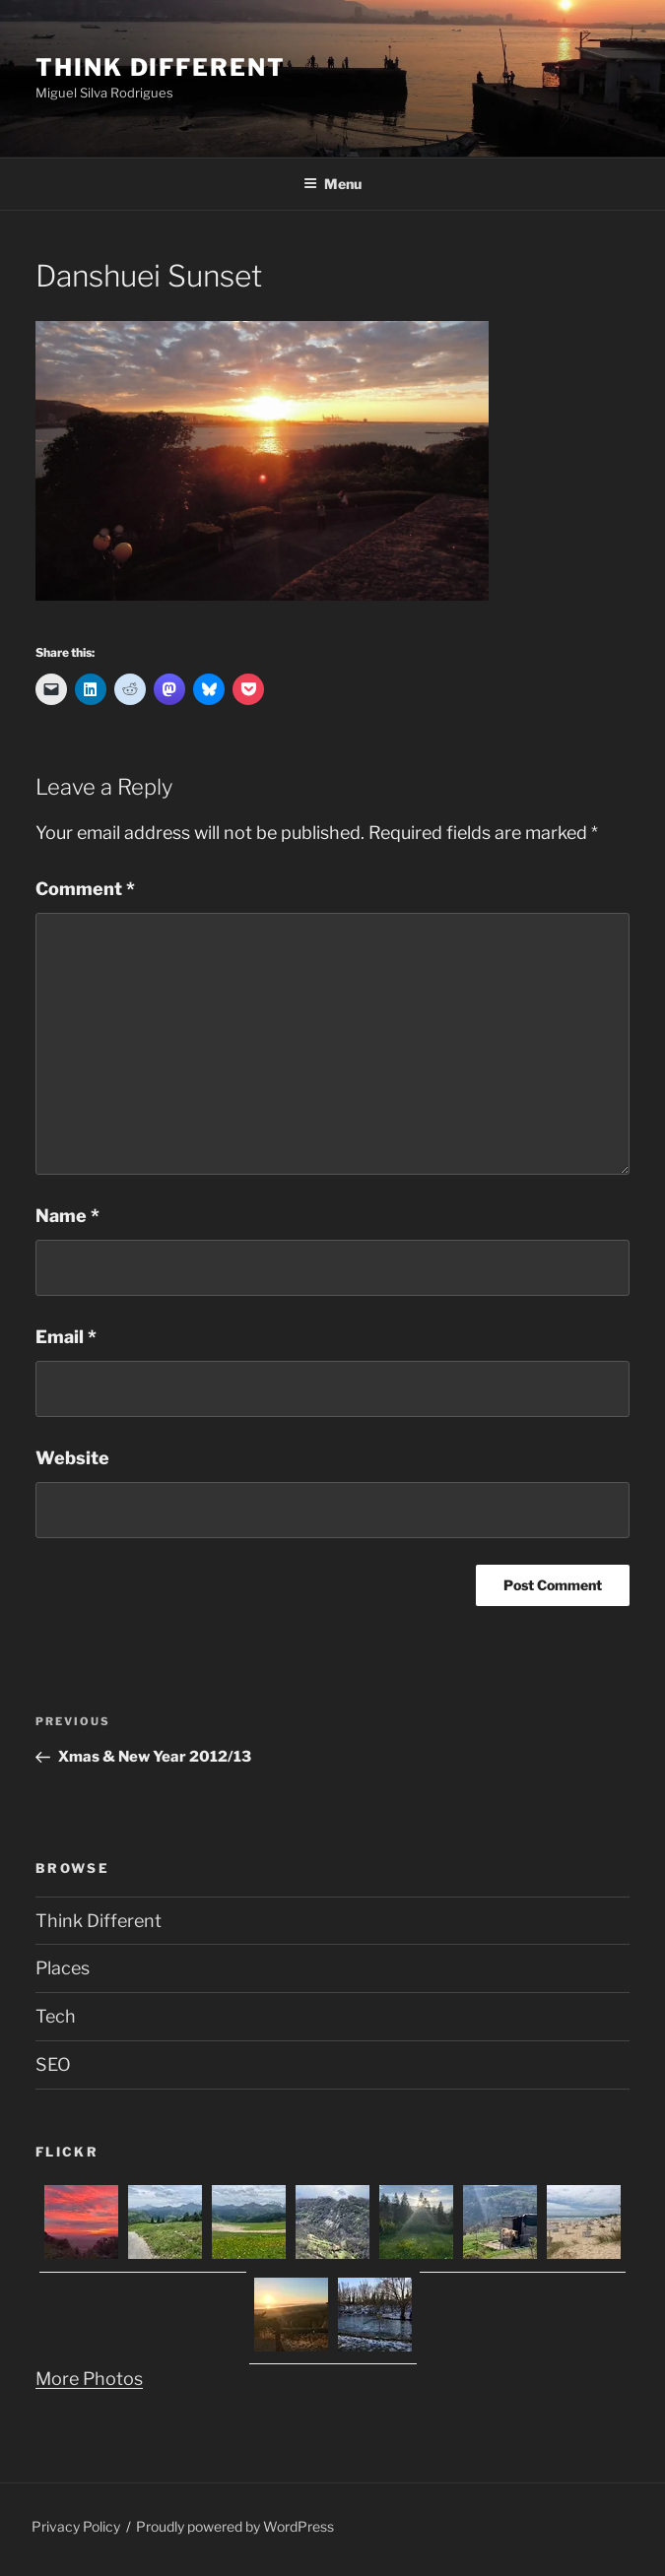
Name (67, 1215)
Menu (332, 183)
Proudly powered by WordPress (235, 2526)
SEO (53, 2064)
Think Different (160, 67)
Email (66, 1336)
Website (72, 1458)
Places (62, 1968)
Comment (85, 888)
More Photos (89, 2378)
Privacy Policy (76, 2526)
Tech (55, 2016)
